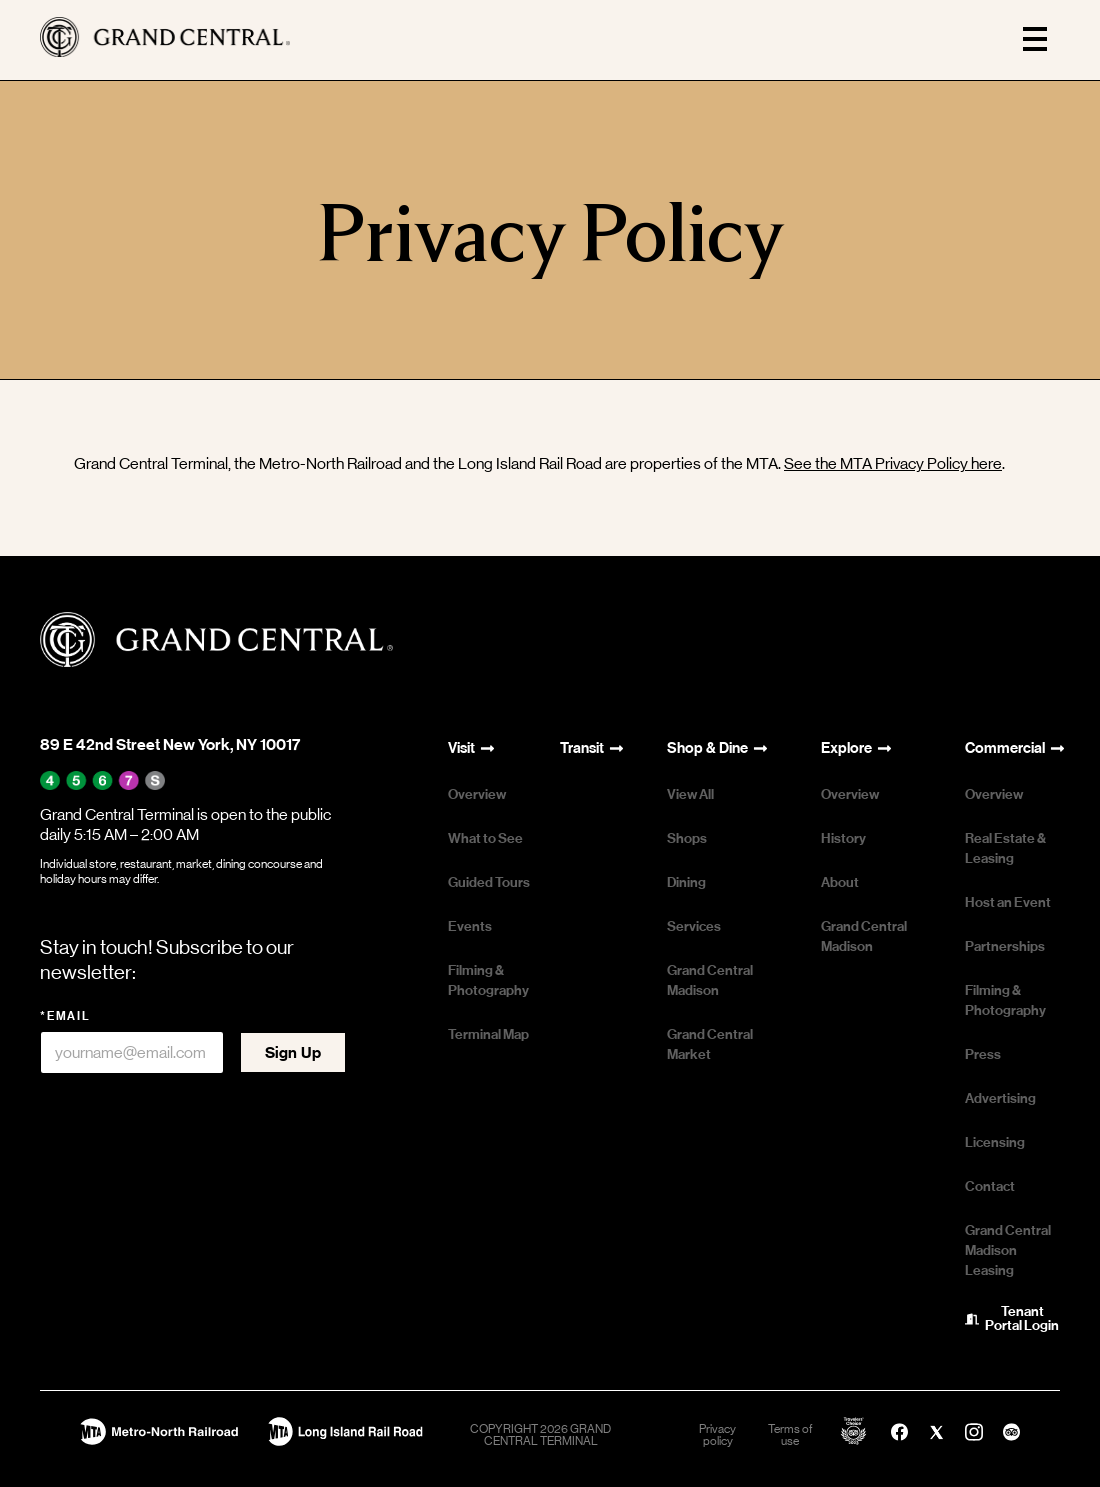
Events (470, 926)
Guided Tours (489, 882)
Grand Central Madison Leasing (1008, 1250)
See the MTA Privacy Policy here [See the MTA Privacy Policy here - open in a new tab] (893, 463)
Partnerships (1005, 946)
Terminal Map (488, 1034)
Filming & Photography (488, 980)
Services (694, 926)
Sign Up (293, 1052)
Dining (686, 882)
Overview (477, 794)
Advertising (1000, 1098)
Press (983, 1054)
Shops (687, 838)
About (840, 882)
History (843, 838)
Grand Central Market (710, 1044)
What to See (485, 838)
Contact (990, 1186)
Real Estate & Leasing (1005, 848)
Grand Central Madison (710, 980)
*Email (65, 1016)
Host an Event (1008, 902)
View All (690, 794)
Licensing (995, 1142)
